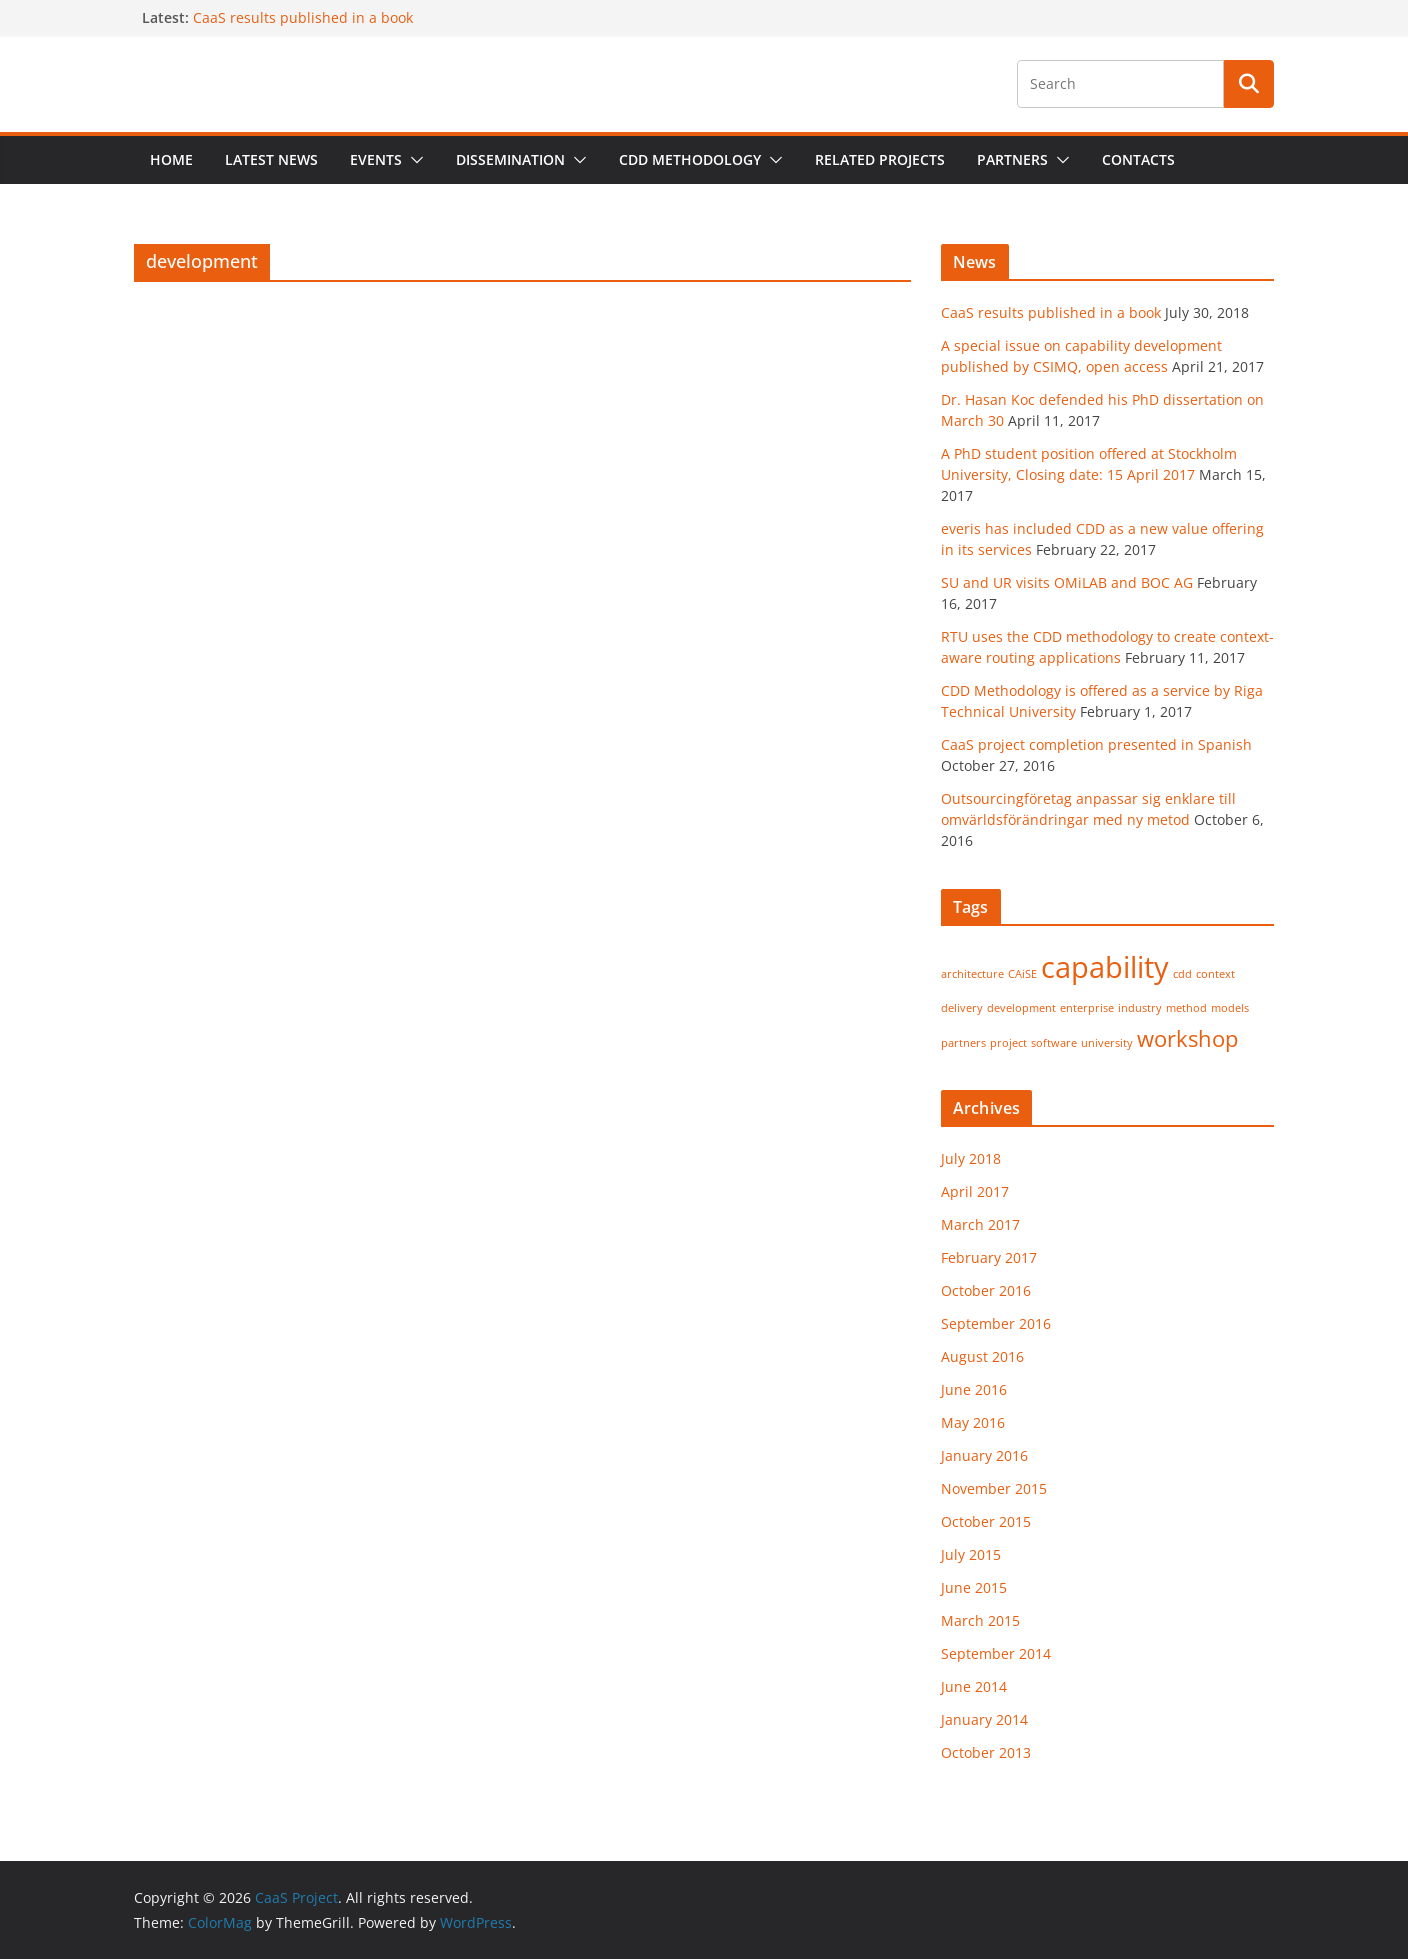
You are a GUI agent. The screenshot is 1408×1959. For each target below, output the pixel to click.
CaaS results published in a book (303, 17)
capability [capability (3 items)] (1105, 967)
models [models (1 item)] (1230, 1008)
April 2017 (975, 1191)
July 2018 (971, 1158)
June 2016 (974, 1389)
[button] (413, 160)
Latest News (271, 159)
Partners (1012, 159)
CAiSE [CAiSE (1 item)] (1022, 974)
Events (376, 159)
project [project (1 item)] (1008, 1043)
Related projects (880, 159)
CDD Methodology (690, 159)
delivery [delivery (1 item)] (962, 1008)
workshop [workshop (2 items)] (1187, 1038)
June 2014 (974, 1686)
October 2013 (986, 1752)
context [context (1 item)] (1215, 974)
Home (171, 159)
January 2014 (984, 1719)
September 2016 (996, 1323)
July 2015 (971, 1554)
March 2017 (980, 1224)
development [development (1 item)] (1021, 1008)
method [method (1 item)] (1186, 1008)
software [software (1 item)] (1054, 1043)
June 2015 (974, 1587)
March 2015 (980, 1620)
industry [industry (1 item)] (1140, 1008)
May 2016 (973, 1422)
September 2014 (996, 1653)
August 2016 (982, 1356)
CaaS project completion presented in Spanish (1096, 744)
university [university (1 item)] (1107, 1043)
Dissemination (510, 159)
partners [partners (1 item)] (963, 1043)
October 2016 (986, 1290)
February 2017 (989, 1257)
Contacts (1138, 159)
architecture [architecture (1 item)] (972, 974)
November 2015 (994, 1488)
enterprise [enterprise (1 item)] (1087, 1008)
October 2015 (986, 1521)
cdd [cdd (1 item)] (1182, 974)
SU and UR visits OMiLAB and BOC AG (1067, 582)
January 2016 (984, 1455)
